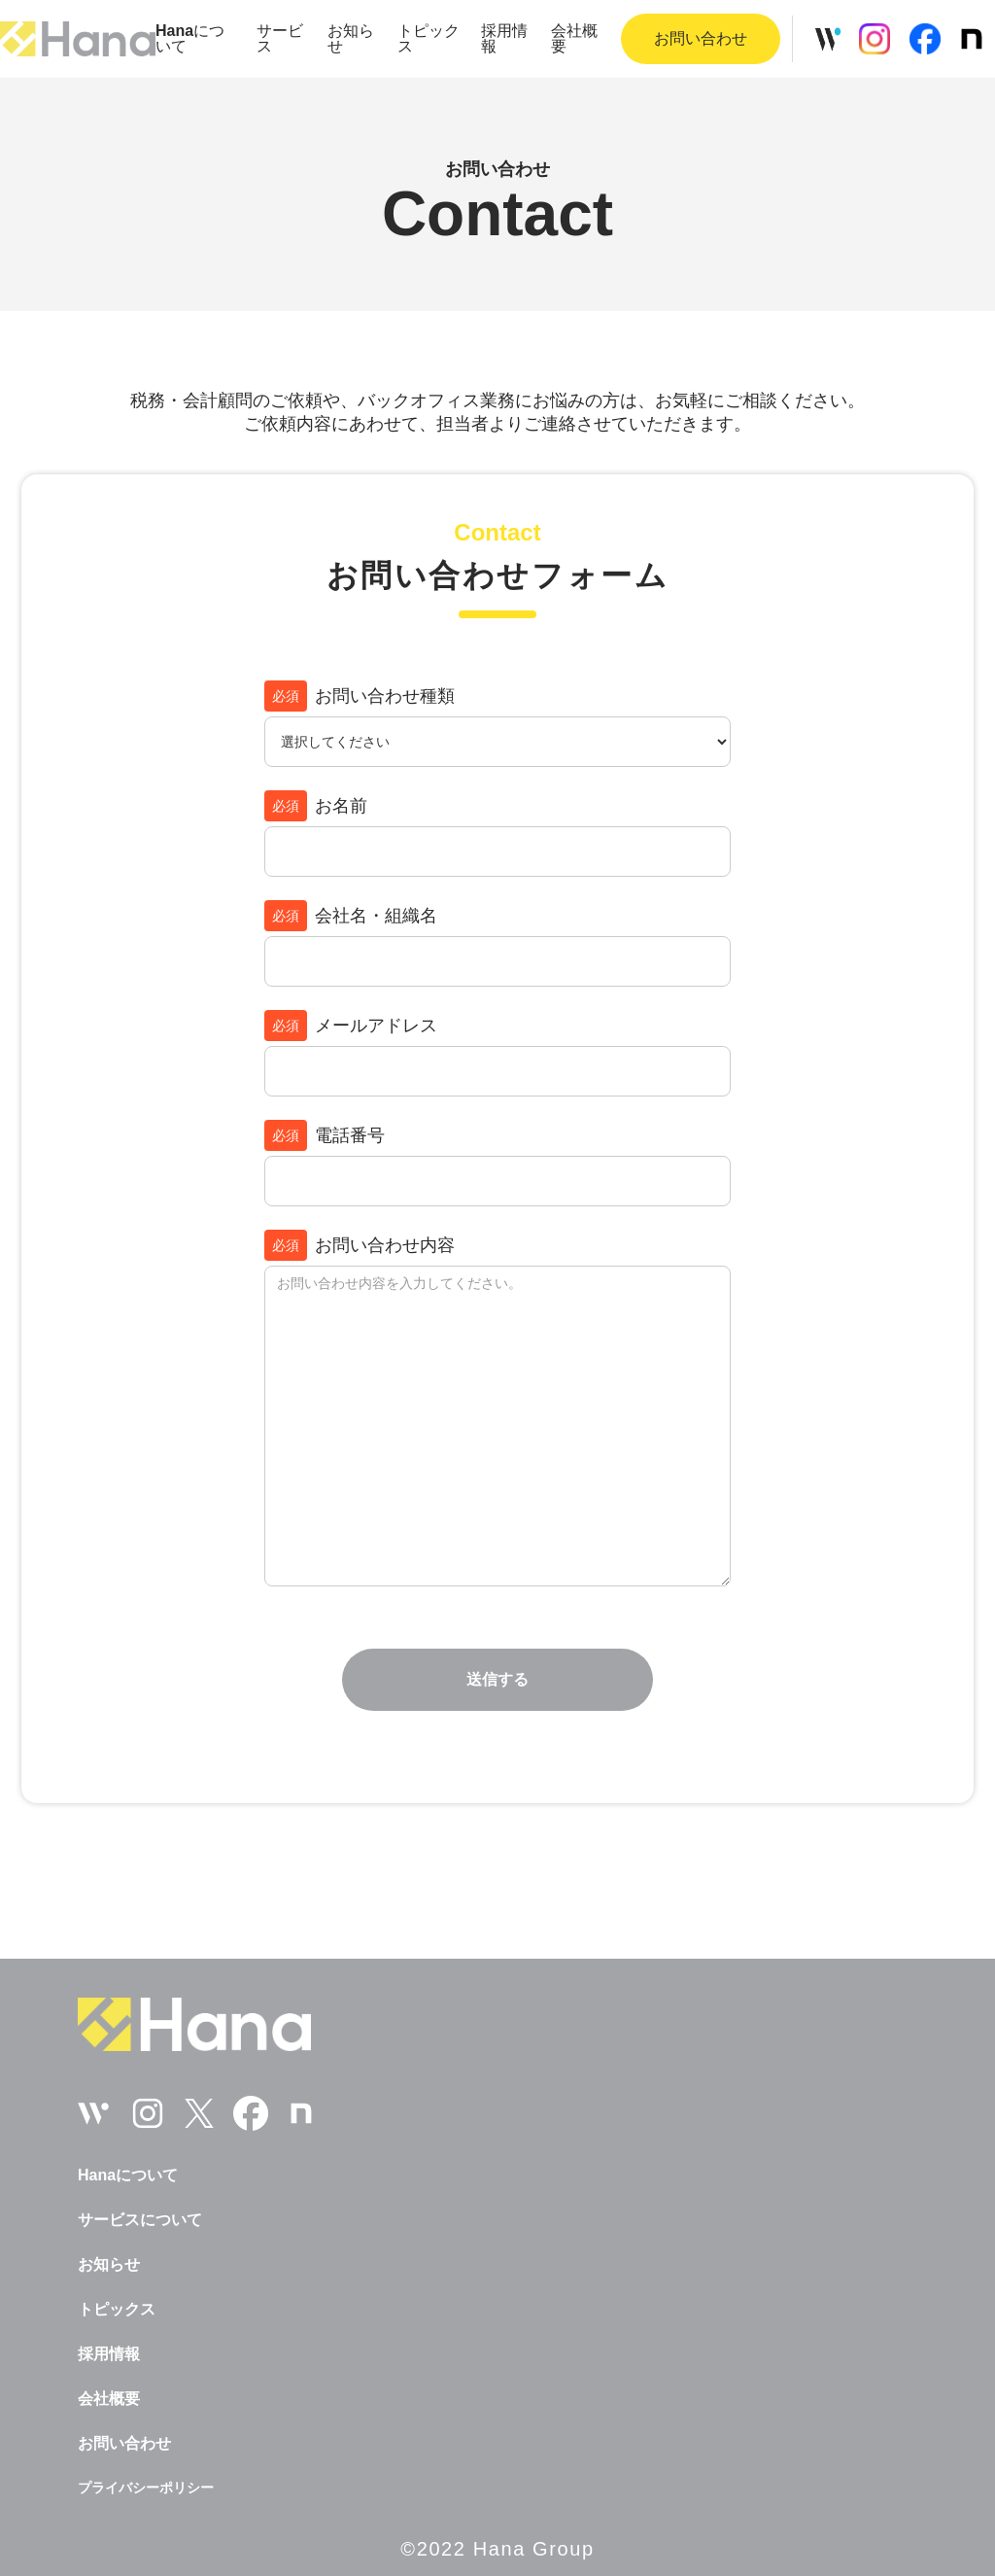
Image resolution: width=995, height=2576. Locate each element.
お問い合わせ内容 (359, 1245)
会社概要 (574, 38)
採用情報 (504, 38)
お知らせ (350, 38)
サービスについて (140, 2220)
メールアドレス (350, 1025)
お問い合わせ (124, 2444)
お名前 (315, 805)
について (189, 38)
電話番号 (324, 1135)
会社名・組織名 (350, 915)
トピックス (428, 38)
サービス (280, 38)
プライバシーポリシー (146, 2487)
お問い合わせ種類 (359, 696)
